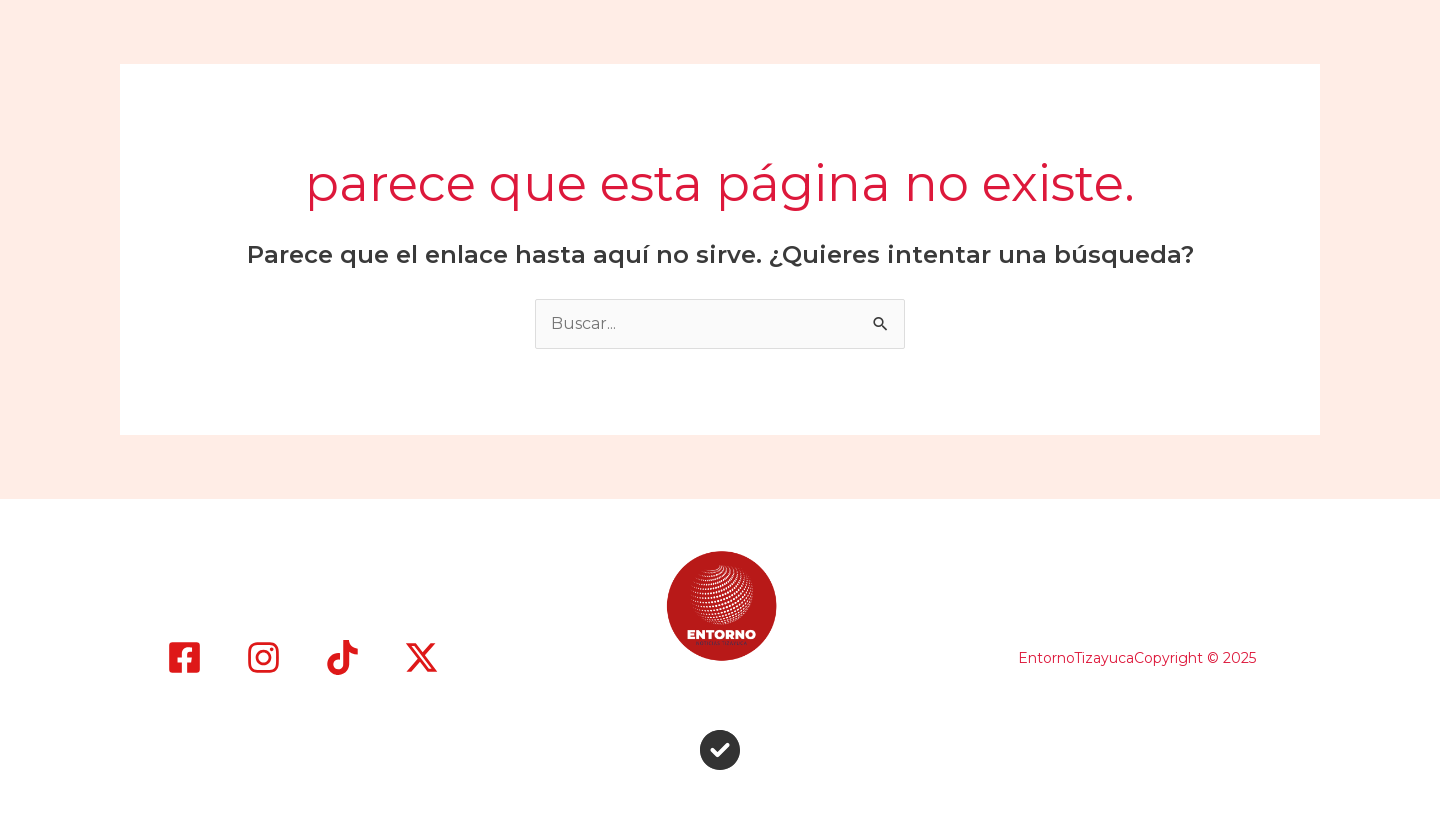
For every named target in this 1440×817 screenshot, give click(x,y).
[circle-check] (720, 750)
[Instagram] (263, 657)
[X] (421, 657)
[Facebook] (184, 657)
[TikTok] (342, 657)
